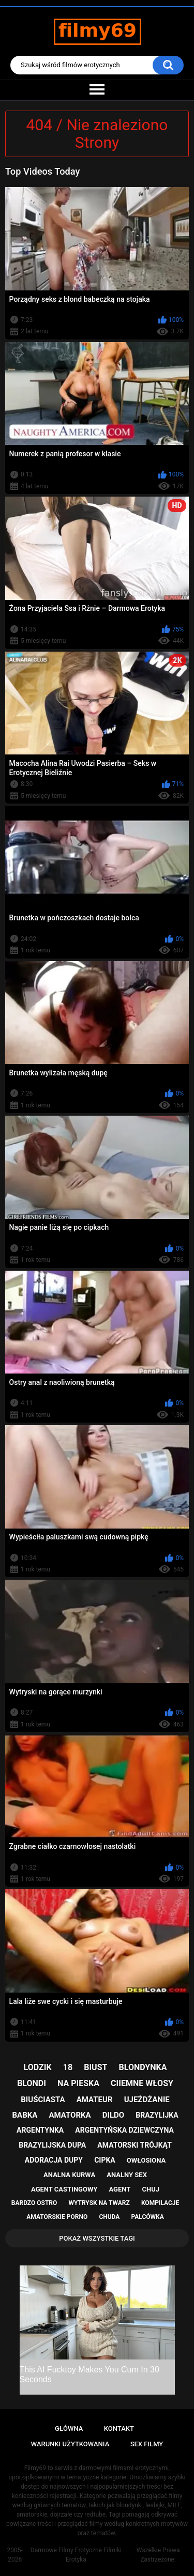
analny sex (127, 2175)
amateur (95, 2099)
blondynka (143, 2067)
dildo (113, 2115)
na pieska (78, 2083)
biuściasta (43, 2099)
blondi (31, 2083)
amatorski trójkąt (134, 2145)
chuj (150, 2189)
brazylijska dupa (52, 2145)
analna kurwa (69, 2175)
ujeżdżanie (147, 2099)
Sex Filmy (146, 2444)
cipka (104, 2160)
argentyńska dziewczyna (124, 2130)
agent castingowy (64, 2189)
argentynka (40, 2130)
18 (67, 2067)
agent (119, 2189)
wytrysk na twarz (98, 2203)
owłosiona (146, 2160)
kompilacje (160, 2203)
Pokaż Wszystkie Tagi (97, 2238)
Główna (69, 2428)
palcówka (147, 2216)
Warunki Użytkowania (70, 2444)
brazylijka (157, 2115)
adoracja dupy (54, 2160)
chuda (109, 2216)
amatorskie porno (56, 2216)
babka (24, 2115)
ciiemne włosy (142, 2083)
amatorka (70, 2115)
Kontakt (119, 2428)
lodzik (38, 2067)
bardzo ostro (34, 2203)
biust (95, 2067)
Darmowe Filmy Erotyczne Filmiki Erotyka (76, 2555)
